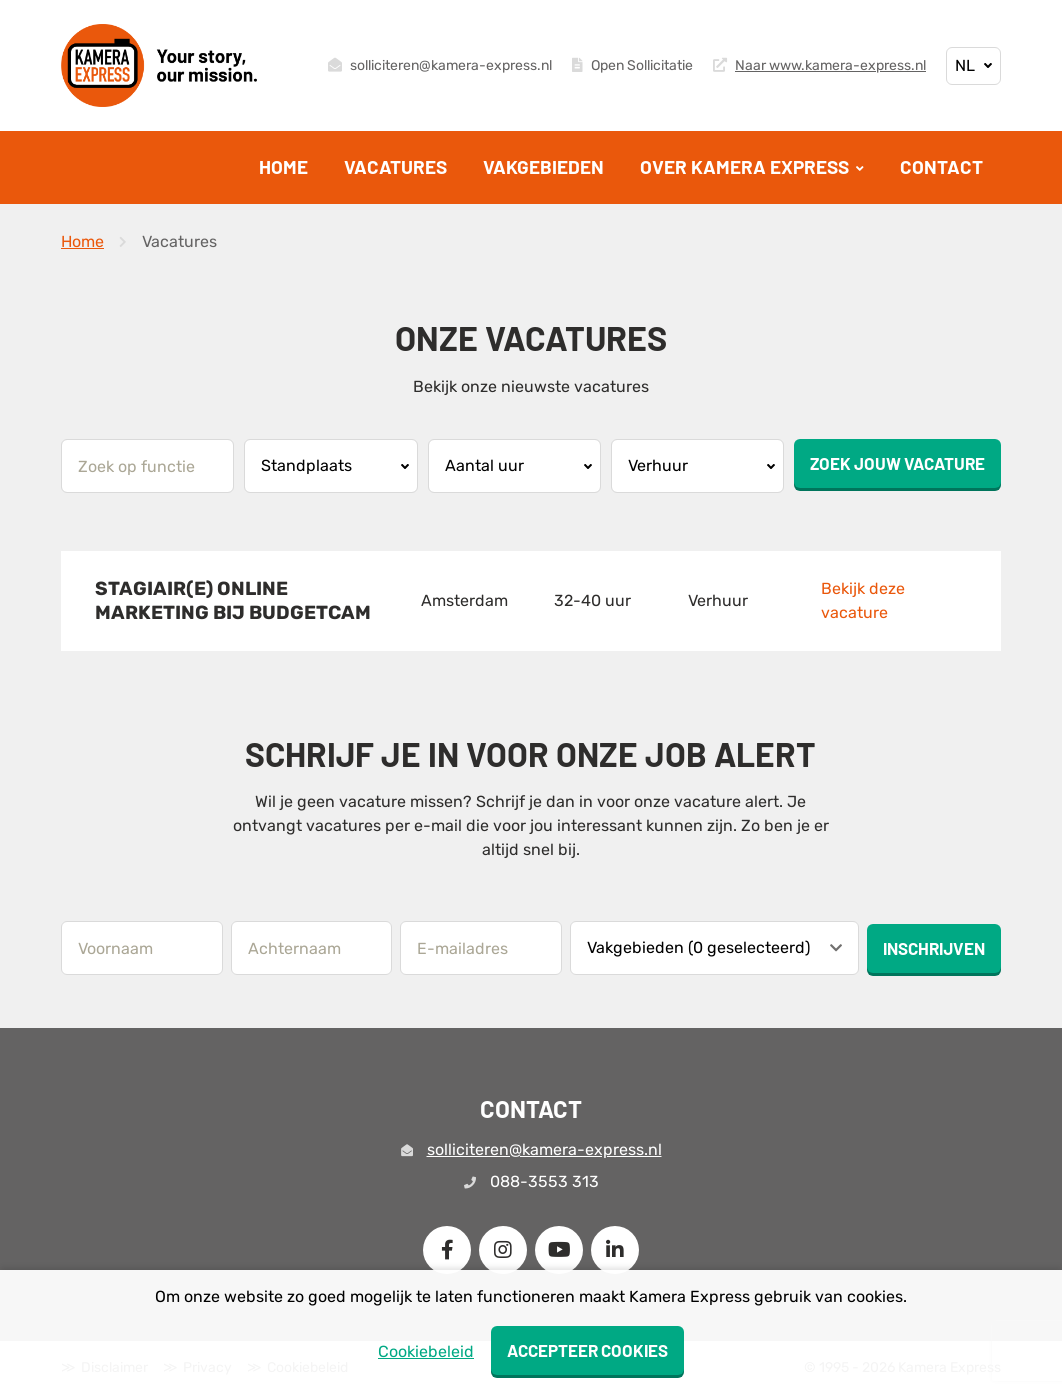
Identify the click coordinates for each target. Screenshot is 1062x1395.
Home (283, 166)
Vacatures (395, 166)
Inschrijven (934, 948)
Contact (941, 166)
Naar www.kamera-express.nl (819, 66)
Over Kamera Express (746, 166)
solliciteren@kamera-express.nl (440, 66)
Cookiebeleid (426, 1351)
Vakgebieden (543, 166)
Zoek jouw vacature (897, 463)
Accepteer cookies (587, 1350)
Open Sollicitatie (632, 66)
